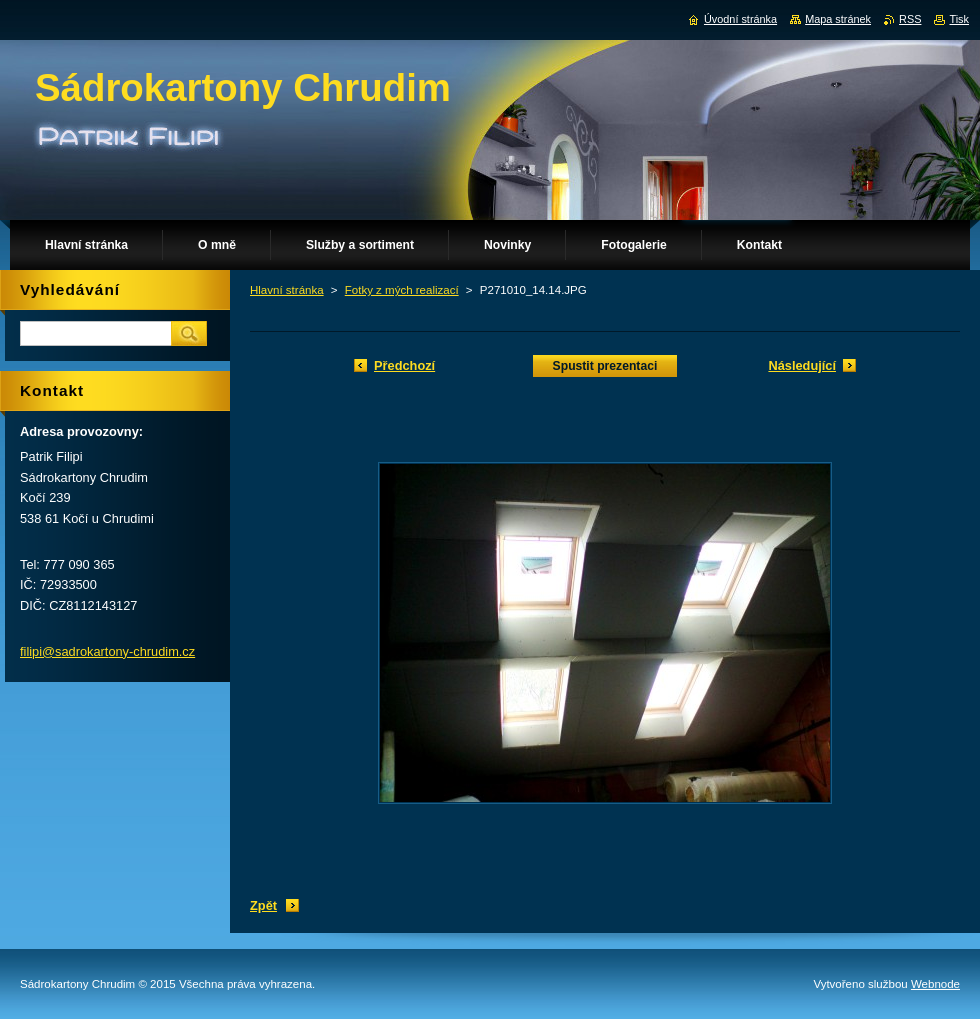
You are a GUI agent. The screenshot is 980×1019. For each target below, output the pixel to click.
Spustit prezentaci (605, 366)
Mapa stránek (838, 19)
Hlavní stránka (287, 290)
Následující (802, 365)
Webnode (935, 984)
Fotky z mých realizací (402, 290)
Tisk (959, 19)
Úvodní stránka (740, 19)
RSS (910, 19)
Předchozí (404, 365)
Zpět (263, 905)
